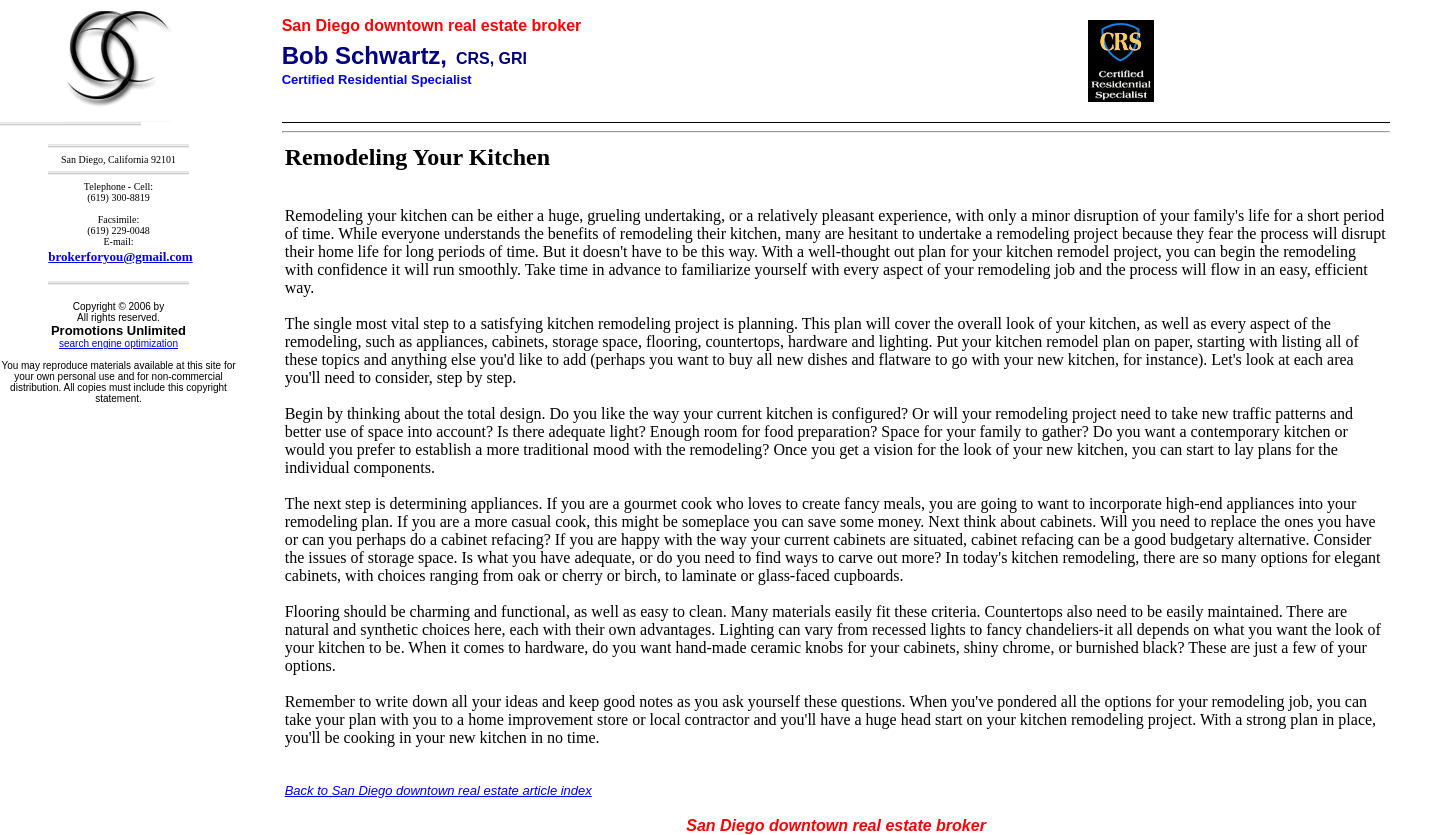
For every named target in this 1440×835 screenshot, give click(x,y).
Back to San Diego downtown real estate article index (438, 790)
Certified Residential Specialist (377, 79)
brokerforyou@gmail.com (120, 256)
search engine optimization (118, 343)
